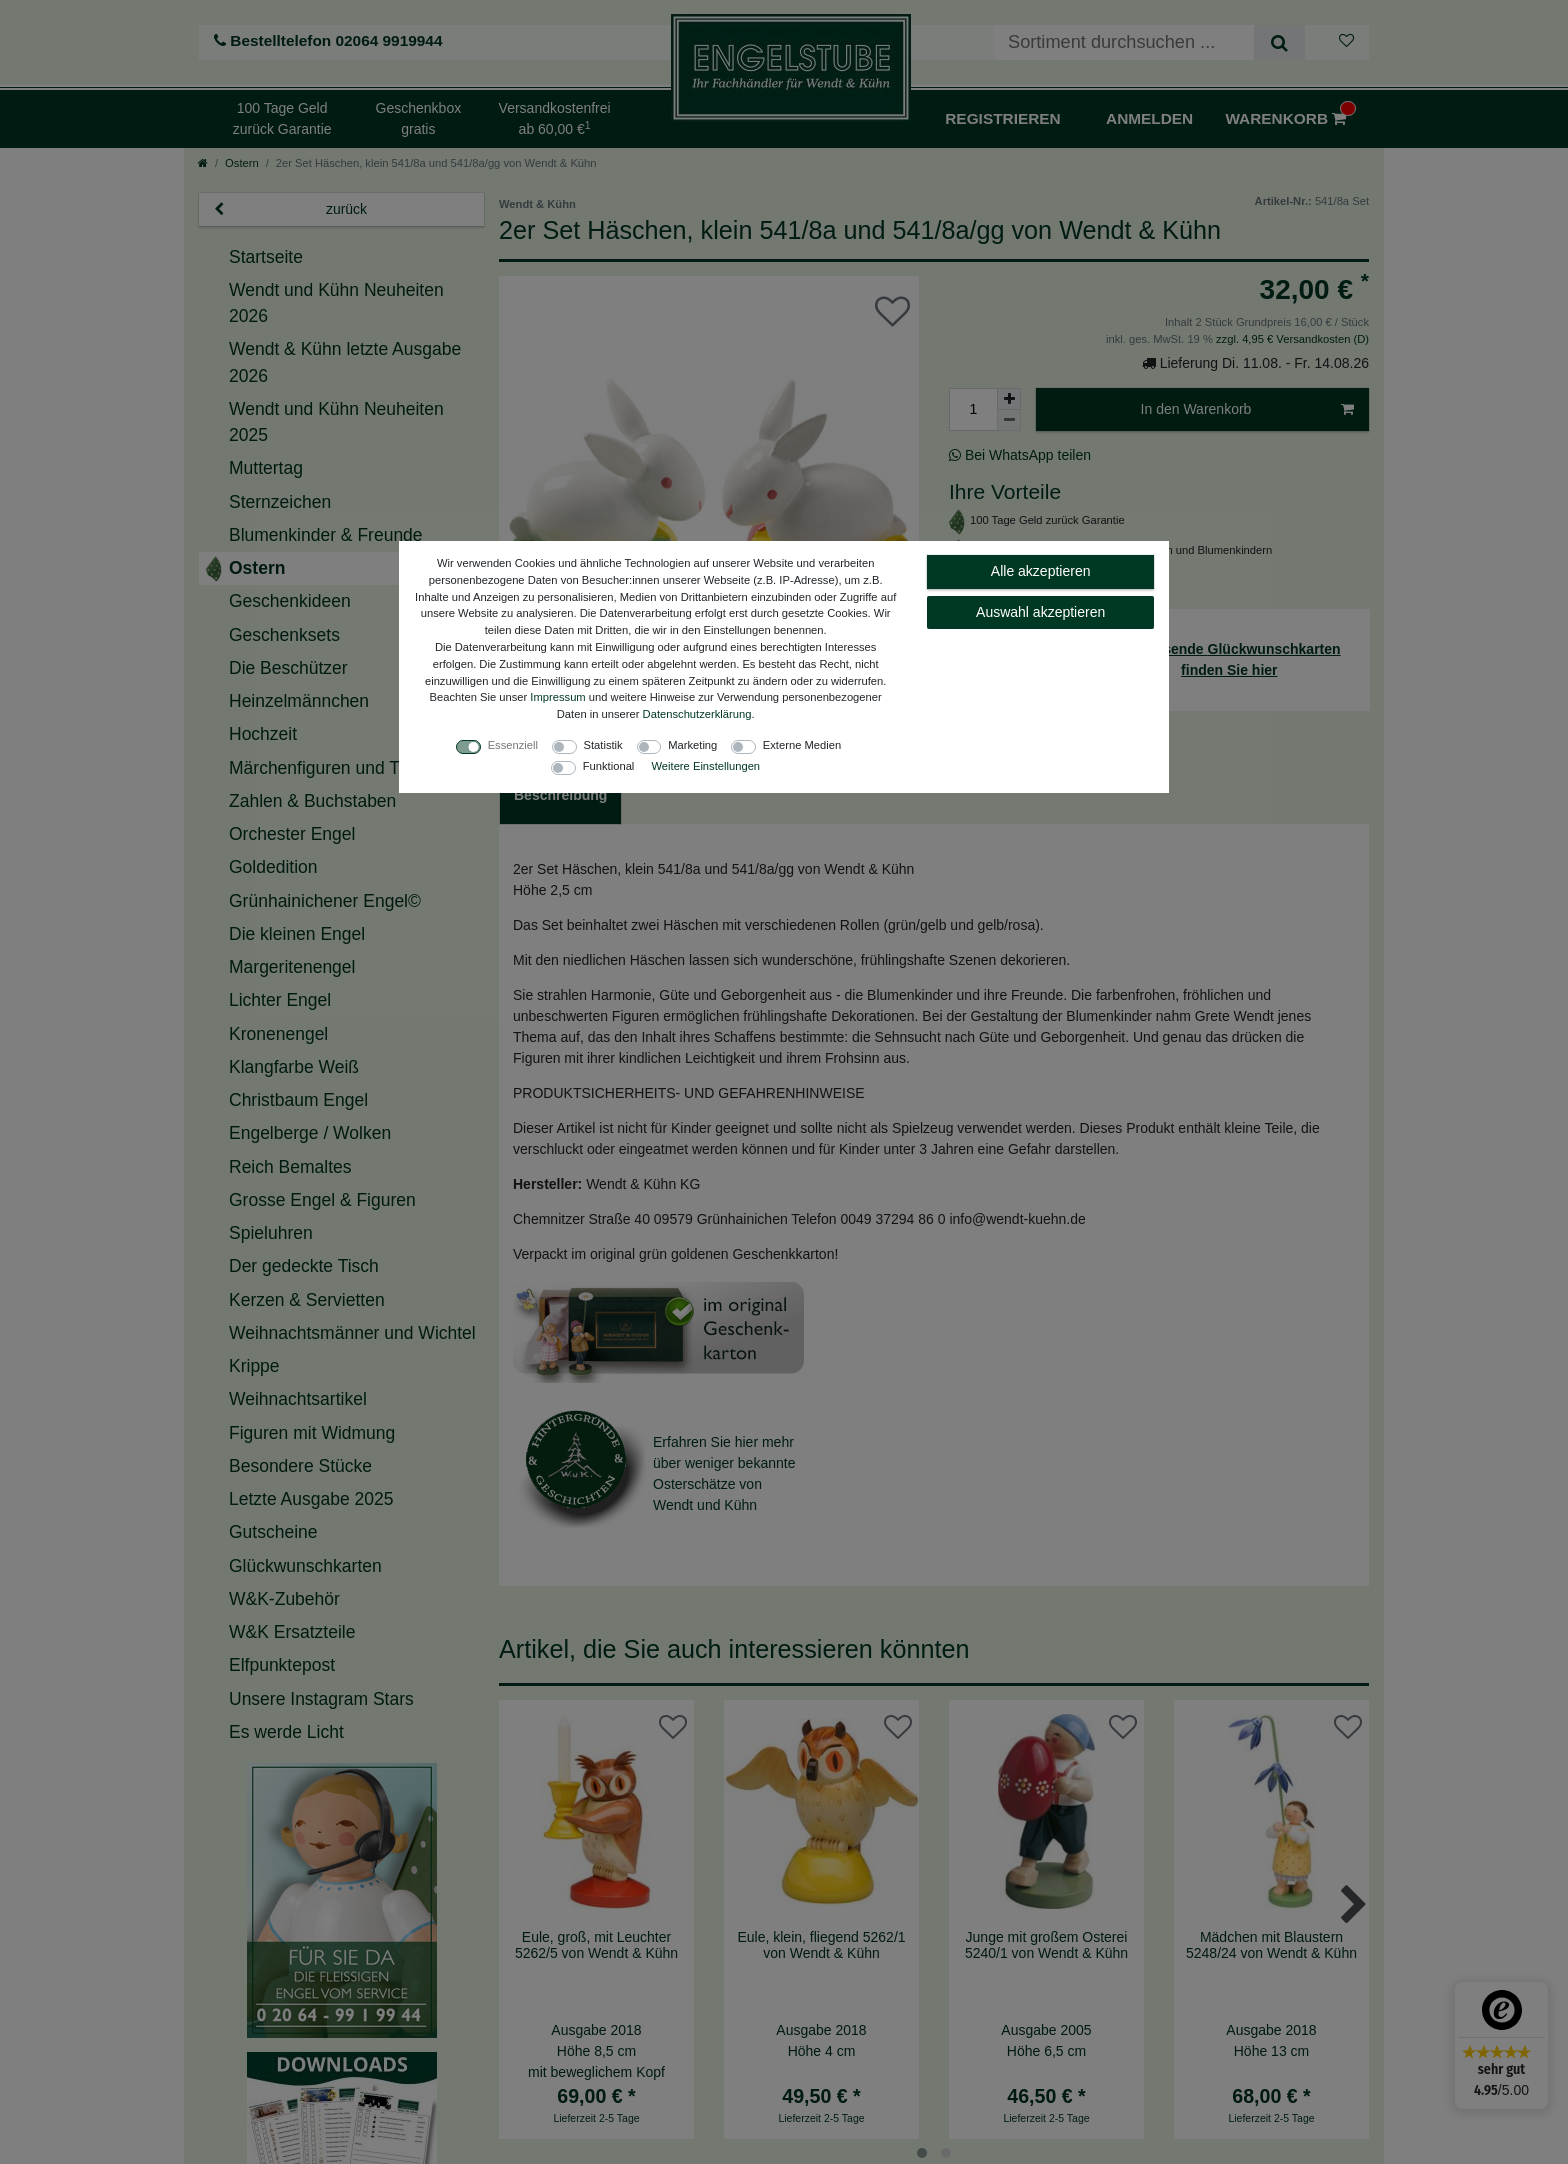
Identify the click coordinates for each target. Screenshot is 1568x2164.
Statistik (603, 745)
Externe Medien (802, 745)
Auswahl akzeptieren (1040, 612)
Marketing (692, 745)
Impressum (557, 697)
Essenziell (513, 745)
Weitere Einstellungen (705, 766)
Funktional (609, 766)
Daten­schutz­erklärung (697, 714)
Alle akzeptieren (1041, 571)
